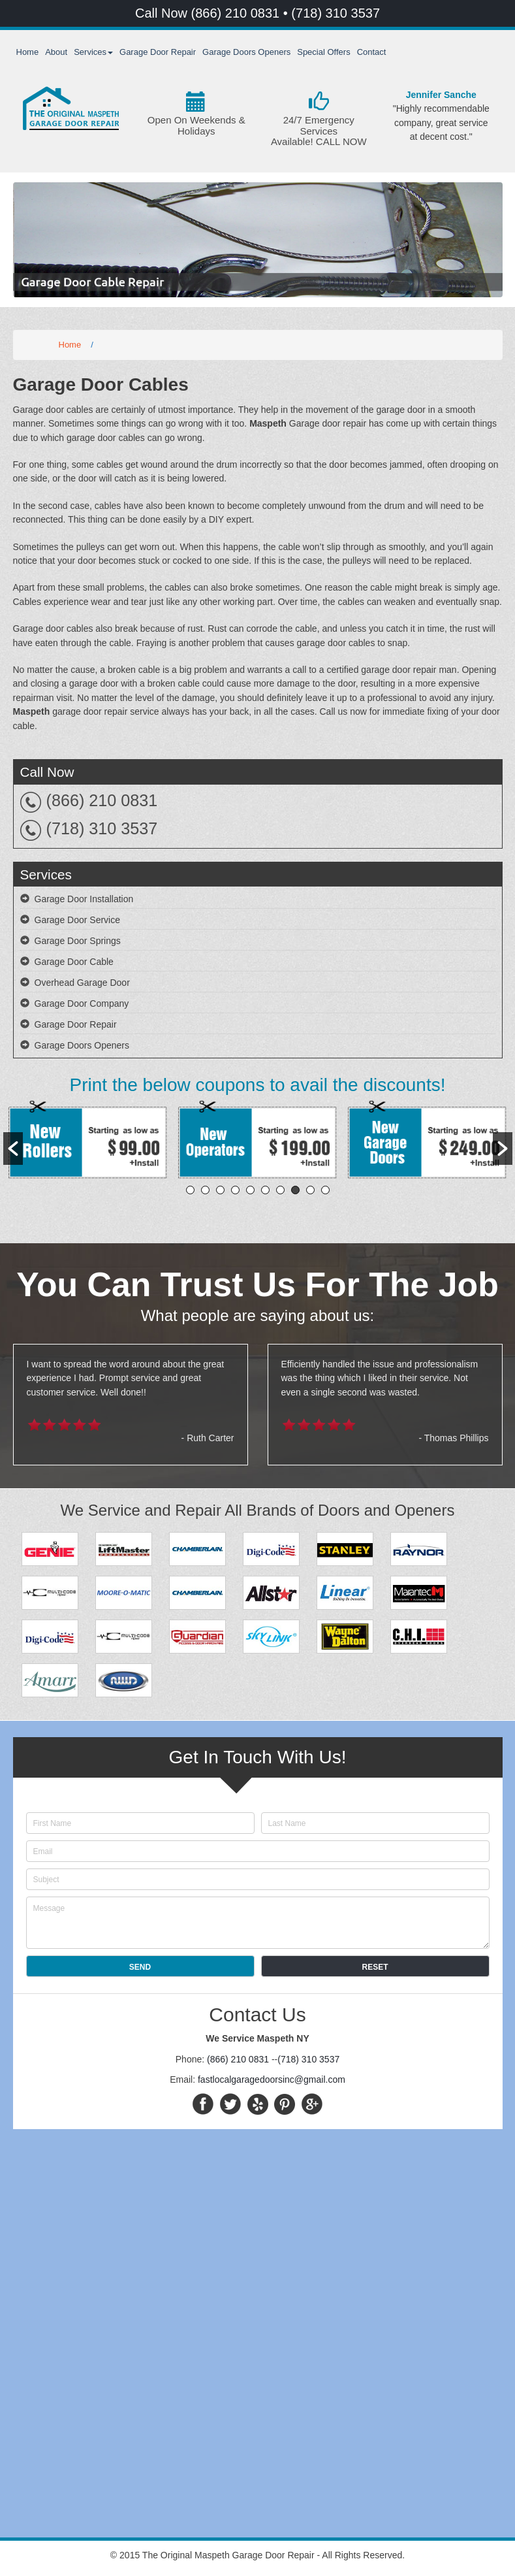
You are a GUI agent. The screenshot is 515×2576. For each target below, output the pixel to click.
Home (27, 52)
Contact (371, 52)
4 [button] (235, 1190)
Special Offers (323, 52)
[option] (88, 1142)
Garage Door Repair (157, 52)
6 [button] (265, 1190)
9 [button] (310, 1190)
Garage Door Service (78, 920)
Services (93, 52)
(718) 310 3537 (335, 13)
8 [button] (295, 1190)
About (56, 52)
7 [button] (280, 1190)
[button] (13, 1148)
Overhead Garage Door (82, 982)
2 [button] (205, 1190)
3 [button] (220, 1190)
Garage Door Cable (74, 961)
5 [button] (250, 1190)
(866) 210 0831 (237, 13)
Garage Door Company (82, 1003)
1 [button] (190, 1190)
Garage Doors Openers (246, 52)
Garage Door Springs (78, 941)
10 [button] (325, 1190)
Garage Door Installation (84, 899)
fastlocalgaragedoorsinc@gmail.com (271, 2079)
